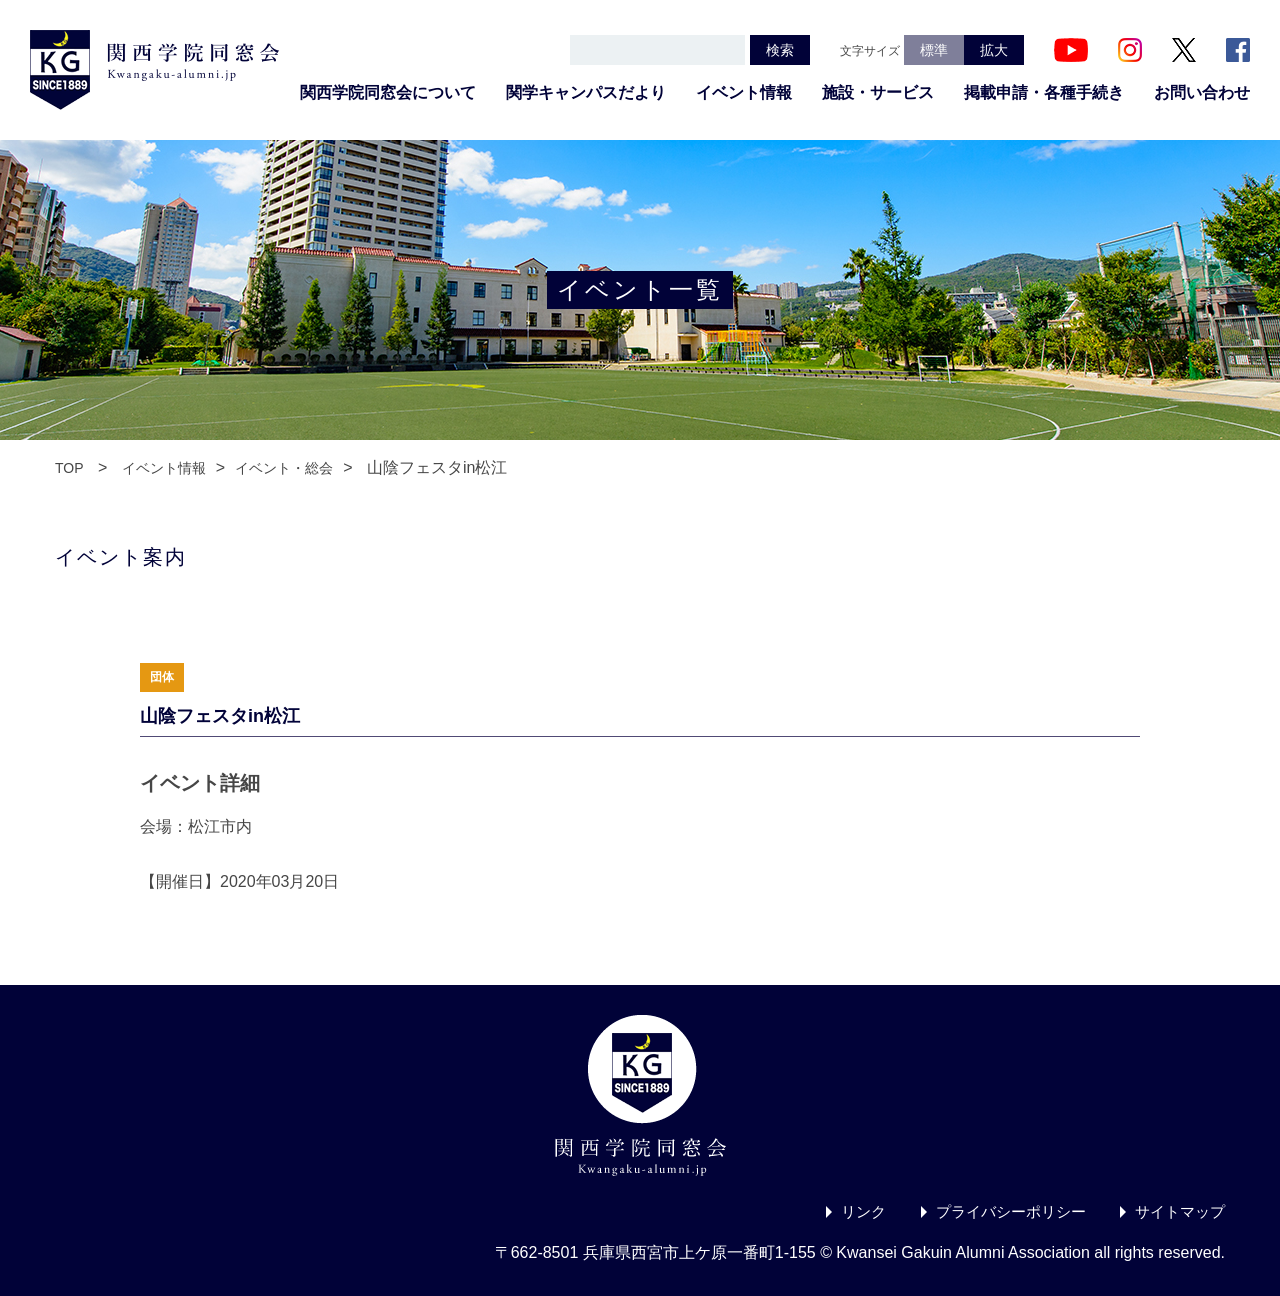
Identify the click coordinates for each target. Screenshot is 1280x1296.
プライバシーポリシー (1000, 1211)
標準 (934, 50)
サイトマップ (1177, 1211)
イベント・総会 (284, 468)
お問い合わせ (1202, 92)
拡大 (994, 50)
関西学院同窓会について (388, 92)
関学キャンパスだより (586, 92)
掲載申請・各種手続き (1044, 92)
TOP (69, 468)
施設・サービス (878, 92)
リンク (846, 1211)
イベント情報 (744, 92)
